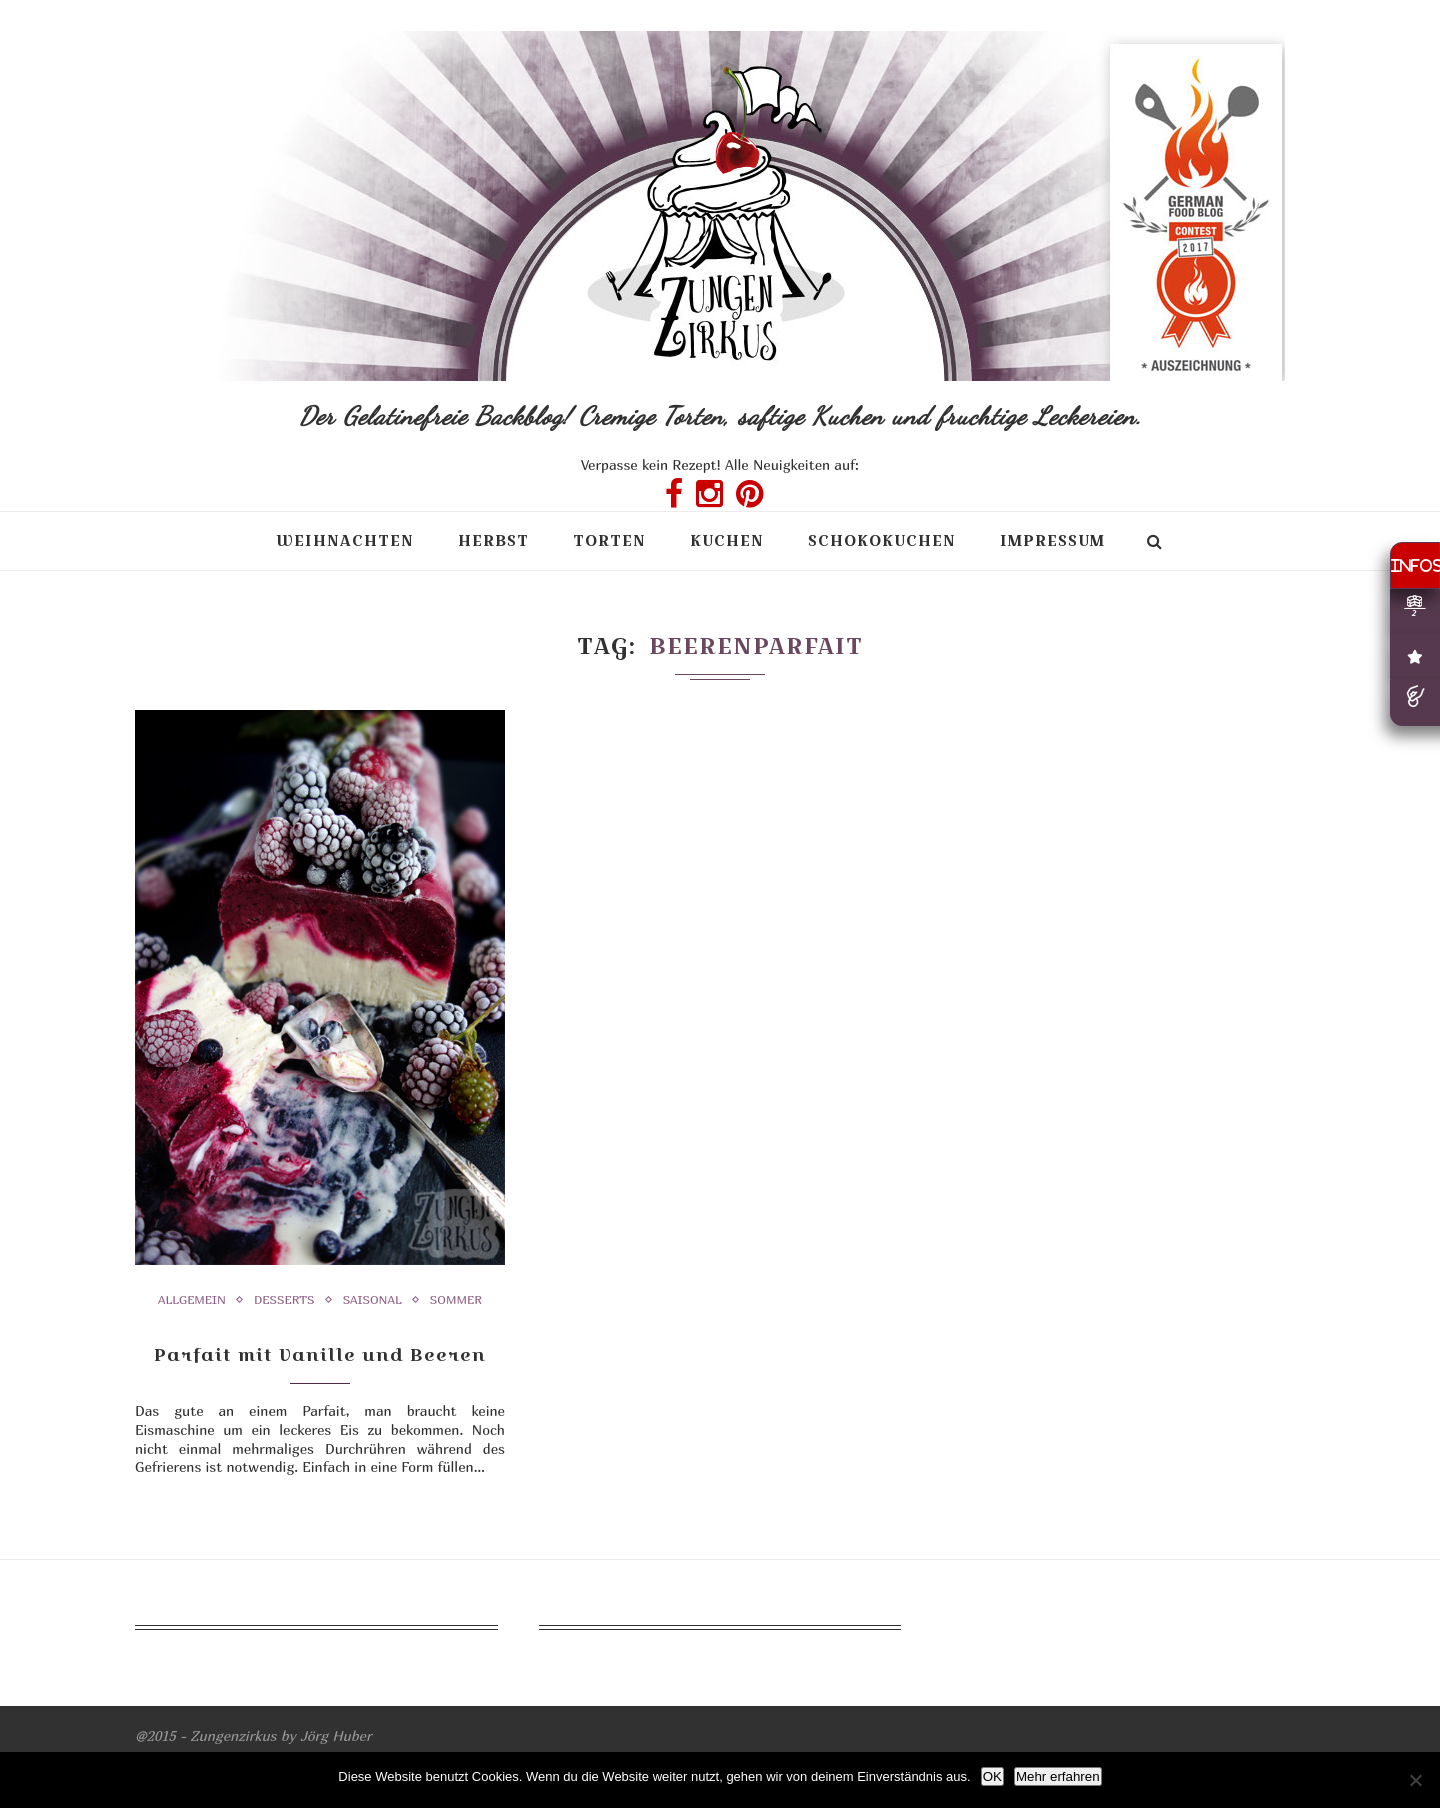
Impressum (1052, 540)
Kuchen (727, 540)
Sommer (456, 1300)
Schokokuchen (882, 540)
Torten (609, 540)
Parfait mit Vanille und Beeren (320, 1354)
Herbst (493, 540)
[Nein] (1415, 1780)
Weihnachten (345, 540)
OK (992, 1776)
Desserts (284, 1300)
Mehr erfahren (1058, 1776)
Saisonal (372, 1300)
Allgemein (192, 1300)
